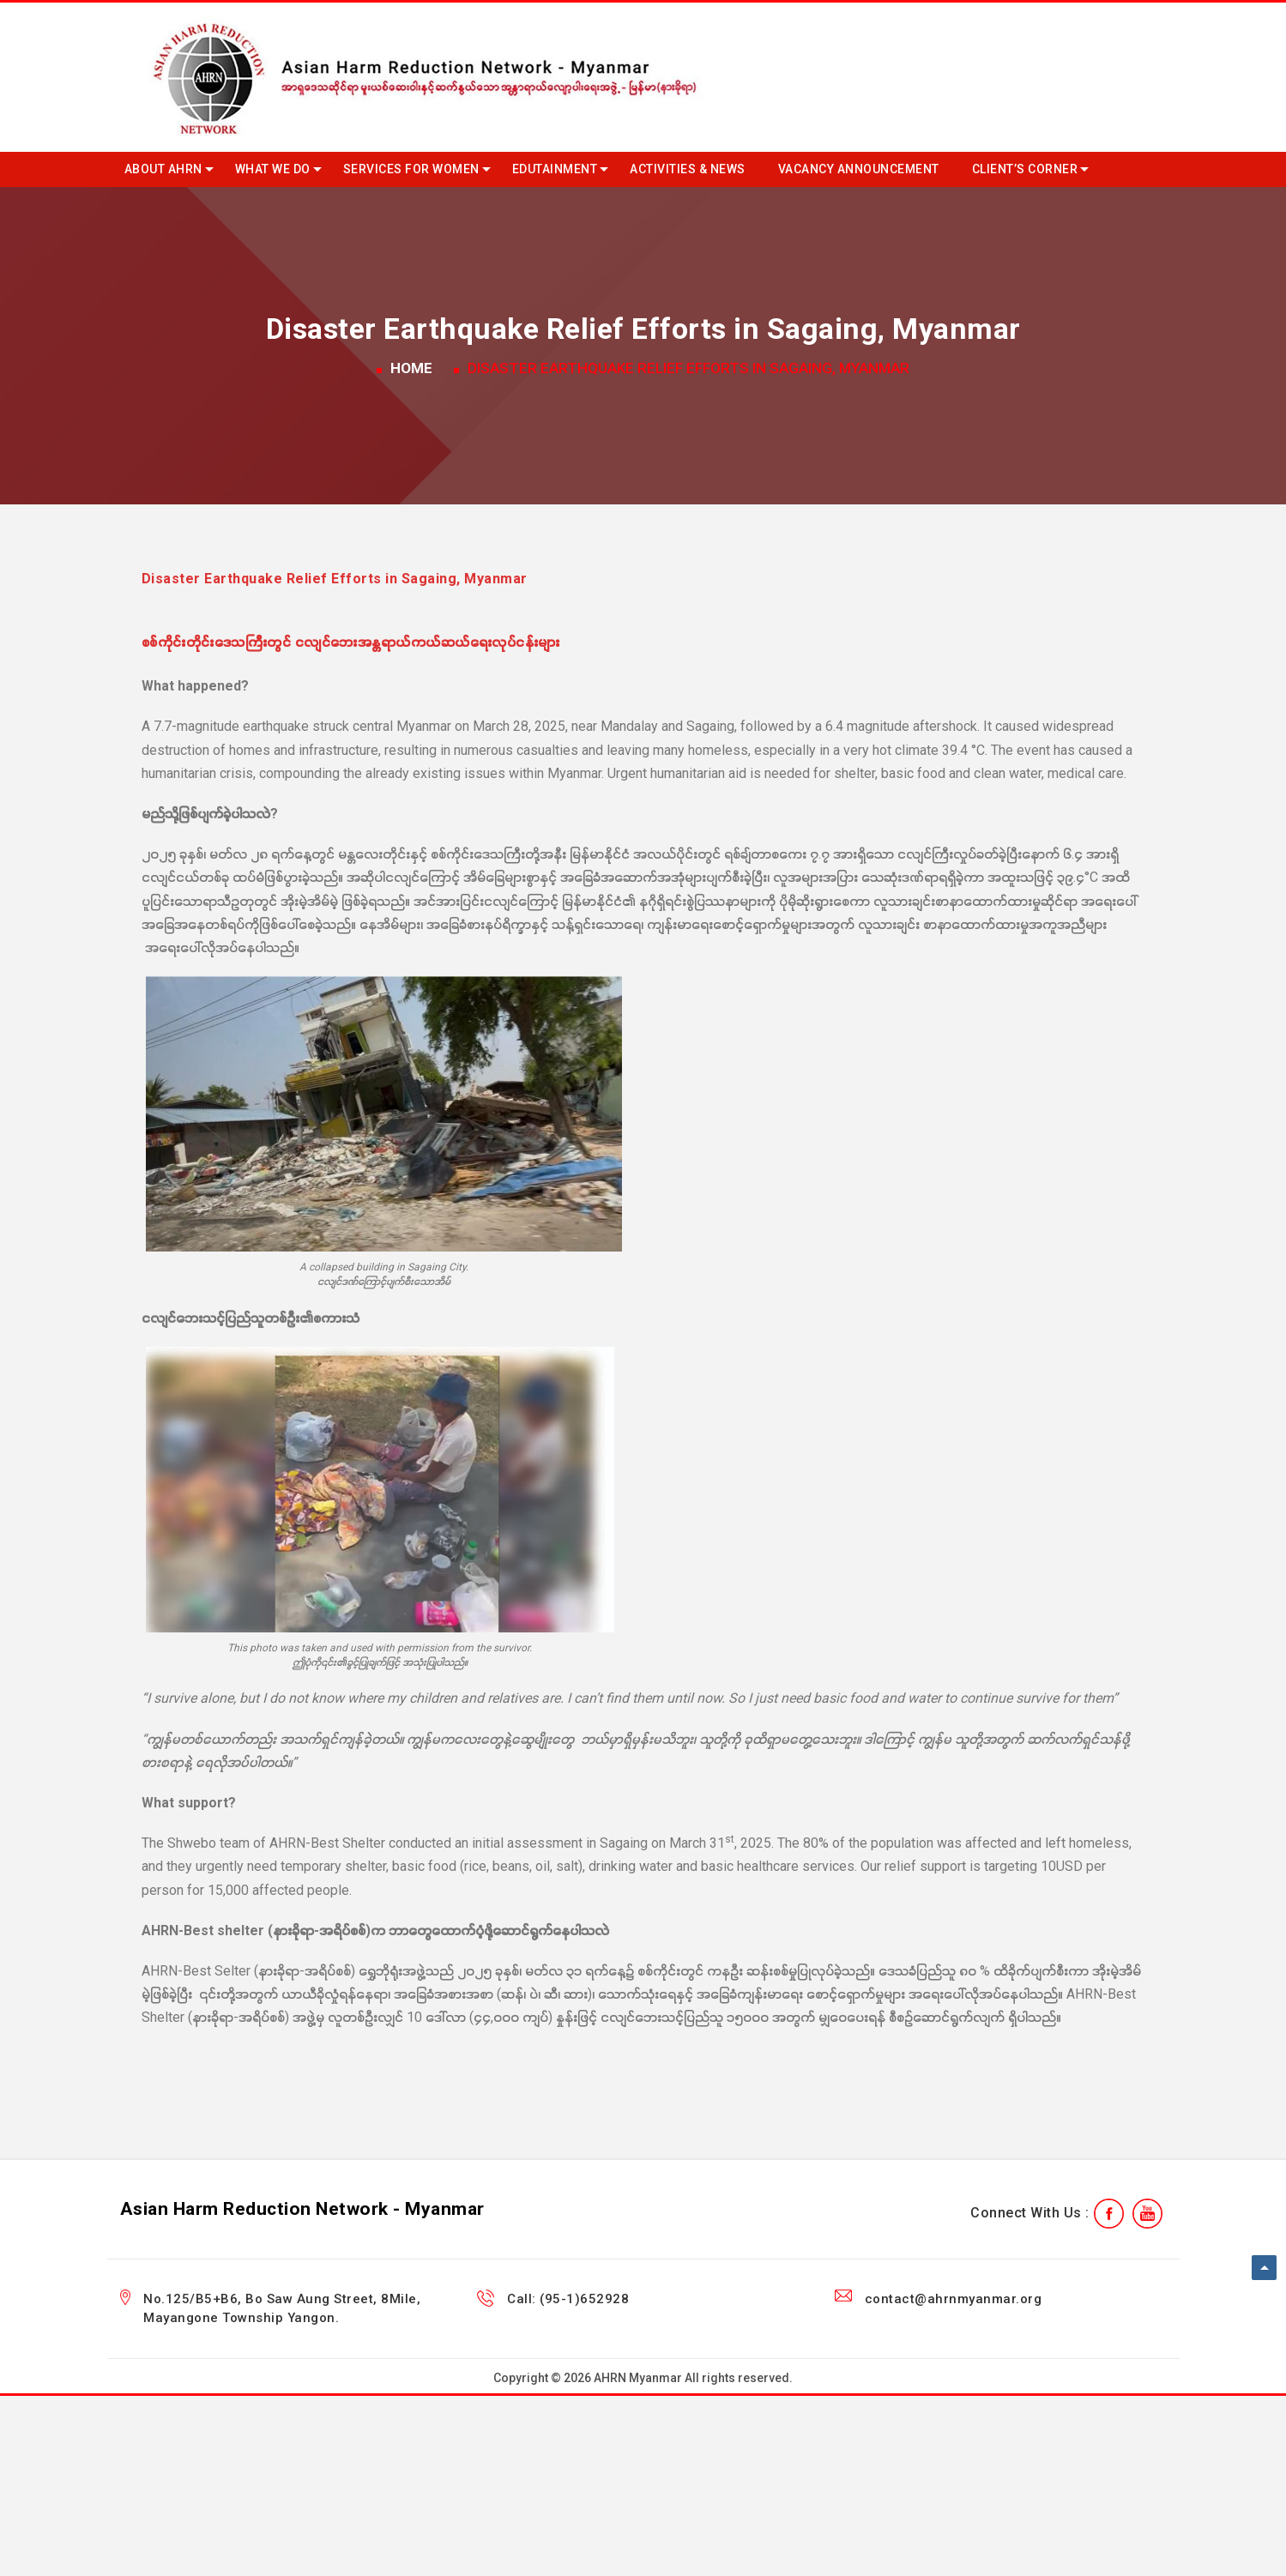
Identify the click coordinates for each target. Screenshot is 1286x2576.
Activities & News (688, 169)
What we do (273, 169)
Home (411, 368)
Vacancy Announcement (858, 169)
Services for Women (411, 169)
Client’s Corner (1025, 169)
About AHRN (163, 169)
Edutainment (555, 169)
